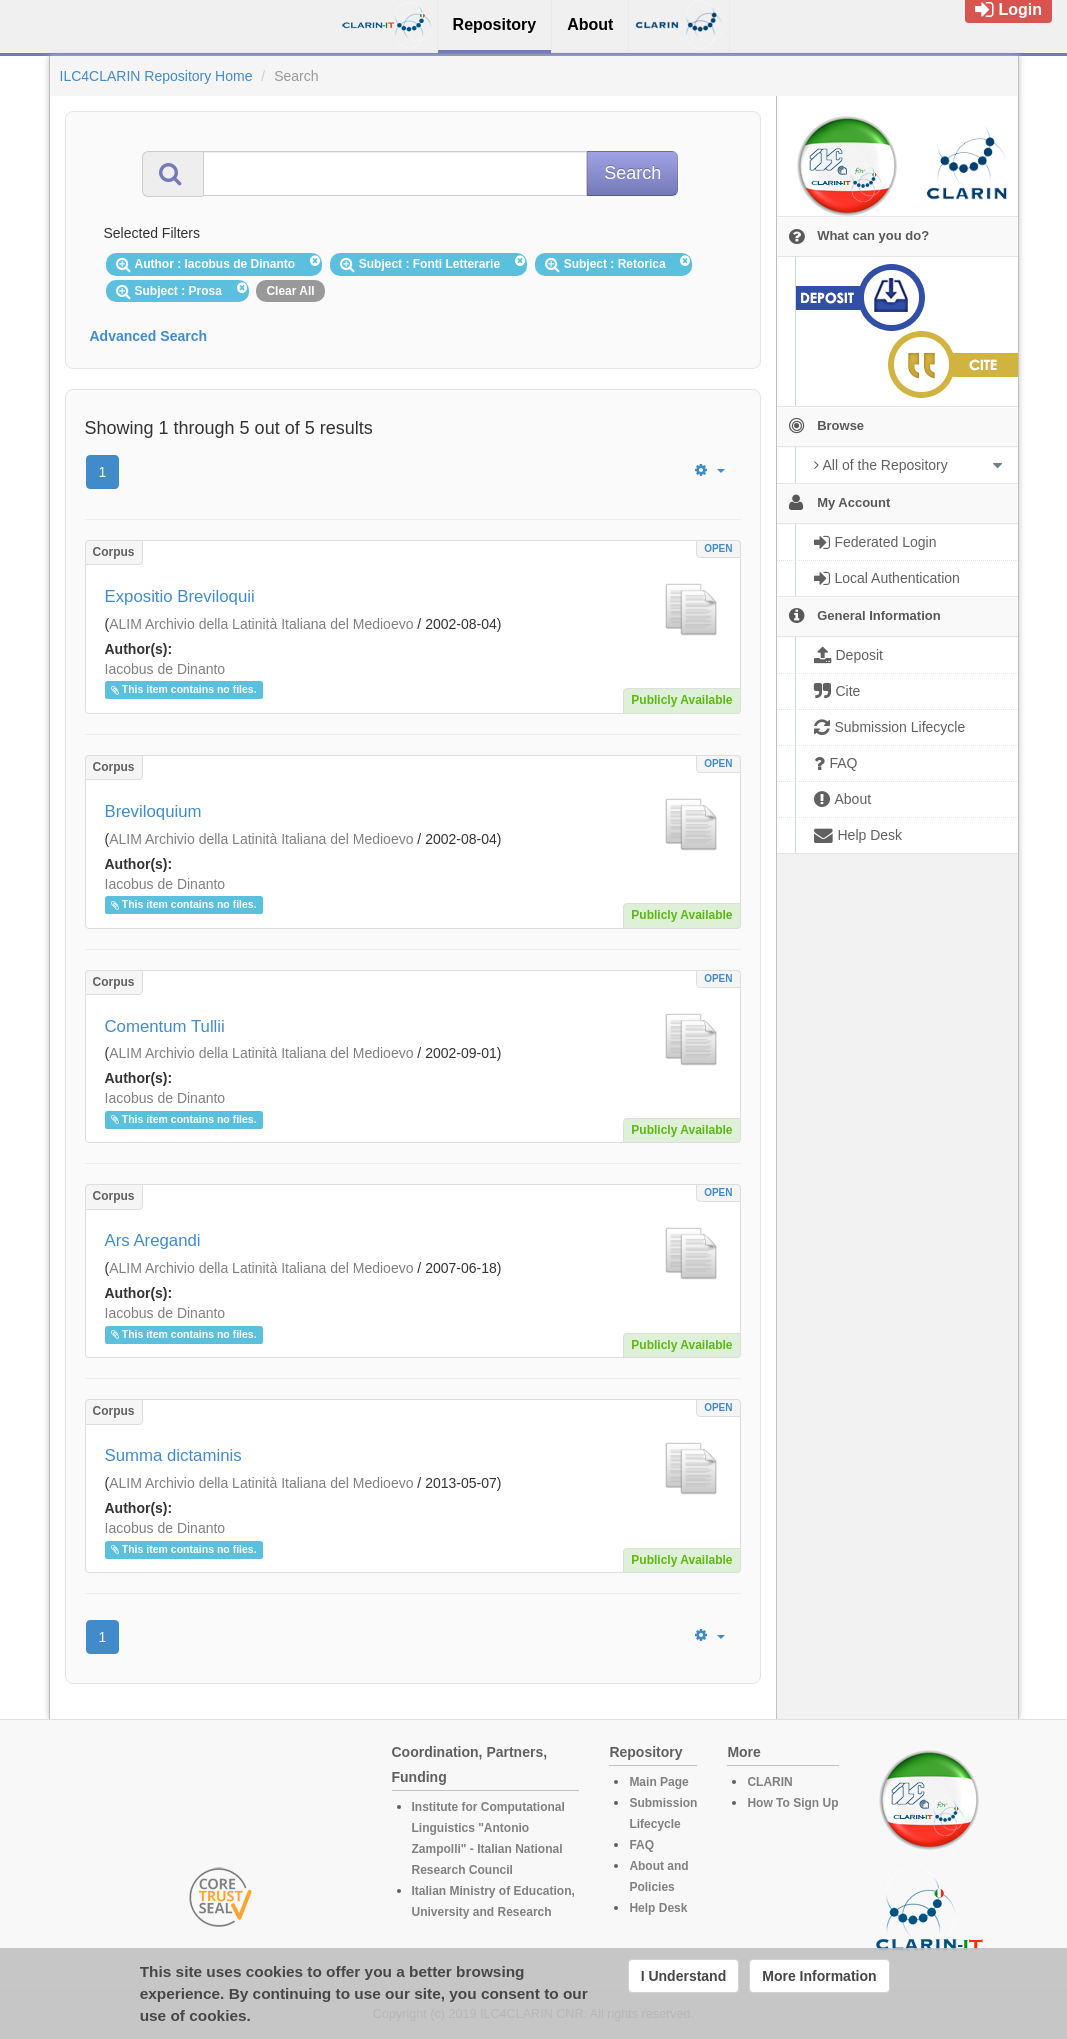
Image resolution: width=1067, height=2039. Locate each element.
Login (1008, 9)
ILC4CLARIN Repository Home (156, 76)
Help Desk (658, 1908)
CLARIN (769, 1782)
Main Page (658, 1782)
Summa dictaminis (173, 1455)
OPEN (718, 548)
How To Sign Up (792, 1803)
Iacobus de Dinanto (165, 669)
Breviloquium (153, 811)
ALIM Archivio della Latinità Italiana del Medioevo (261, 624)
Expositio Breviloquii (180, 596)
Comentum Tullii (165, 1026)
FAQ (641, 1845)
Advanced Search (149, 336)
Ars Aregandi (153, 1240)
